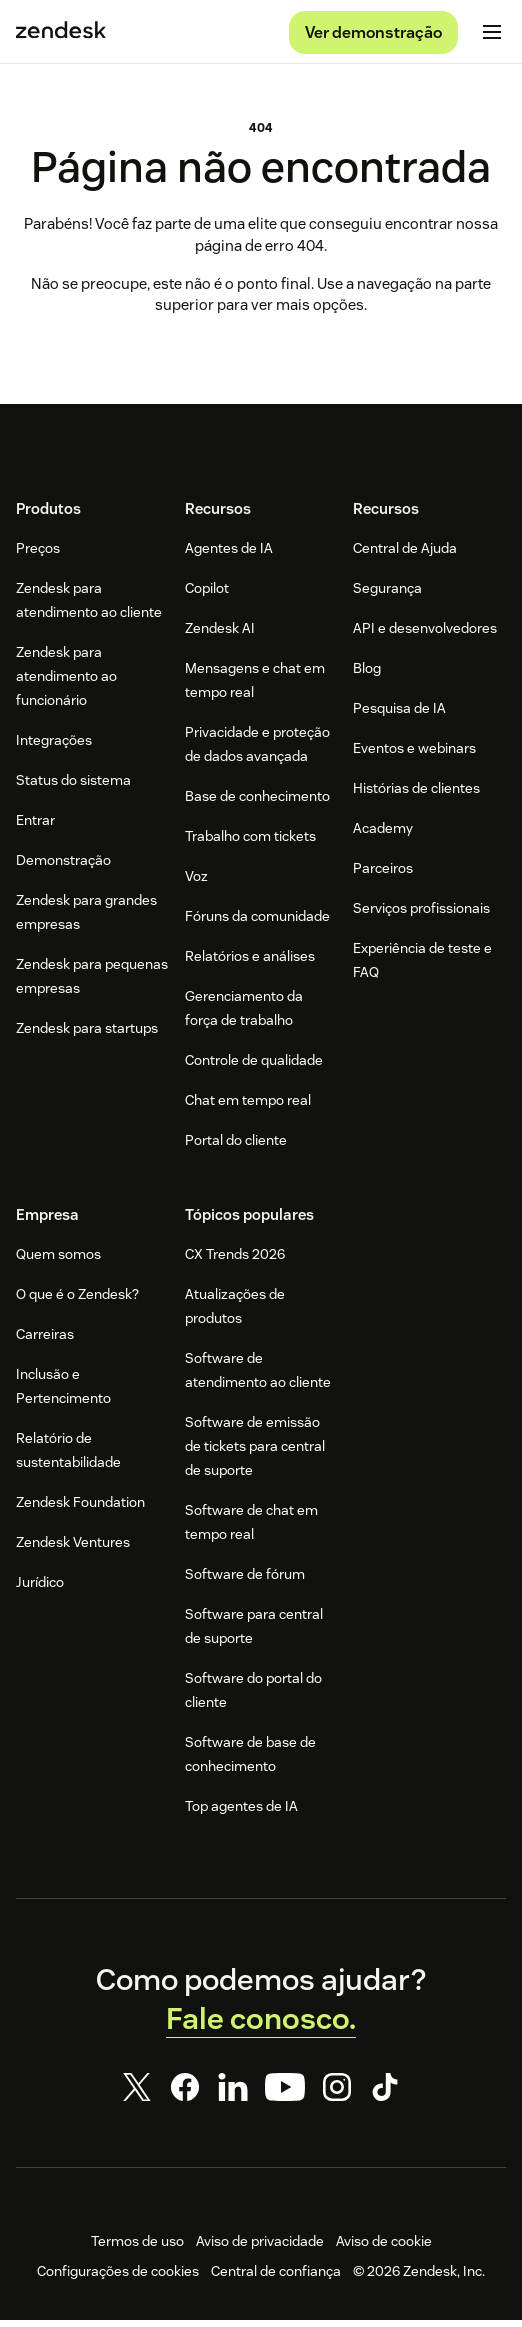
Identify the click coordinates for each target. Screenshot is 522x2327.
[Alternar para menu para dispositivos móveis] (492, 36)
